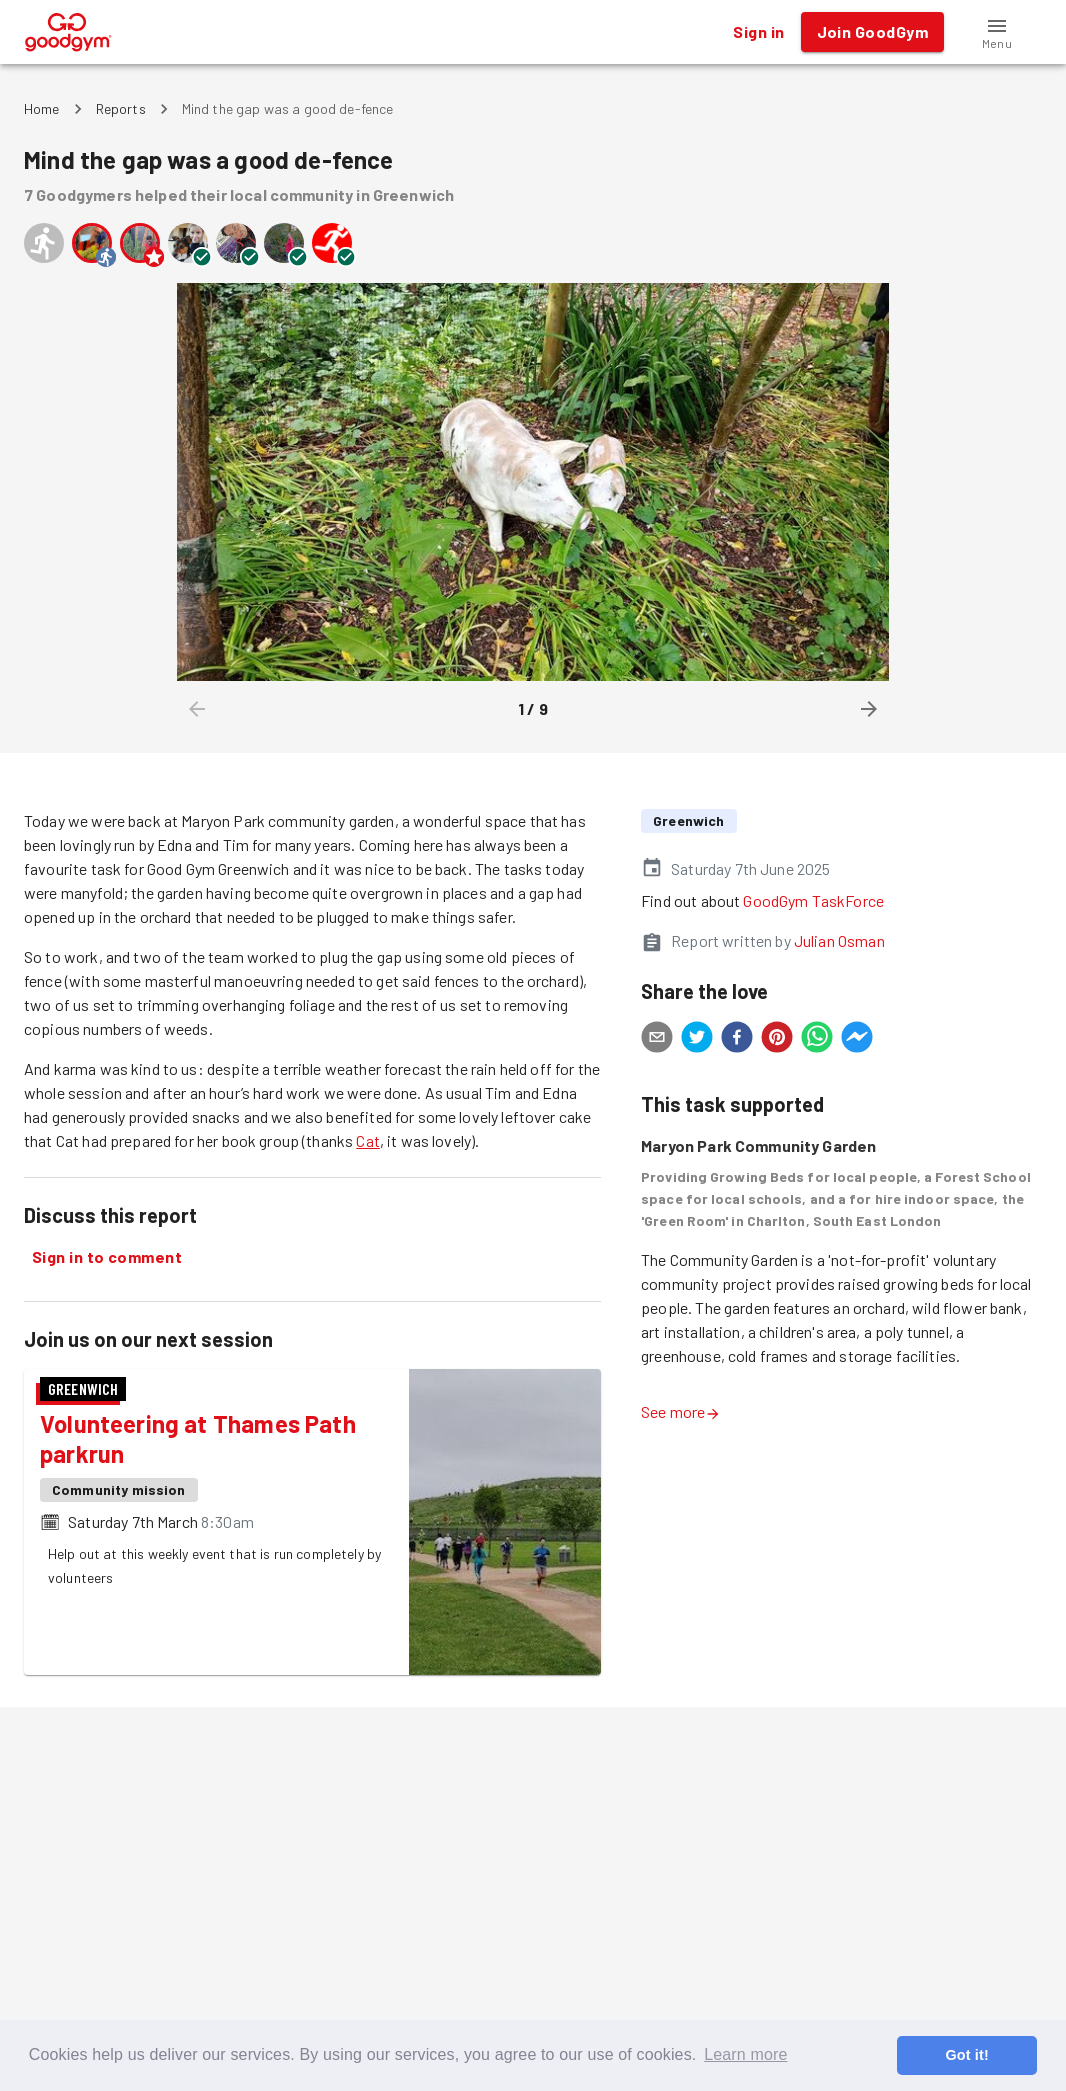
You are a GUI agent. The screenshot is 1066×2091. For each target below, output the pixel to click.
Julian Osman (839, 940)
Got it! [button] (966, 2055)
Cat (367, 1140)
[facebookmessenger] (857, 1040)
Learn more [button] (745, 2054)
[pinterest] (777, 1040)
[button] (997, 32)
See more (681, 1411)
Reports (121, 108)
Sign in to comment (107, 1257)
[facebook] (737, 1040)
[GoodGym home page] (68, 29)
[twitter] (697, 1040)
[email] (657, 1040)
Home (42, 108)
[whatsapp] (817, 1040)
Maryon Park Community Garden (758, 1145)
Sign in (758, 32)
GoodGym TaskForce (813, 900)
